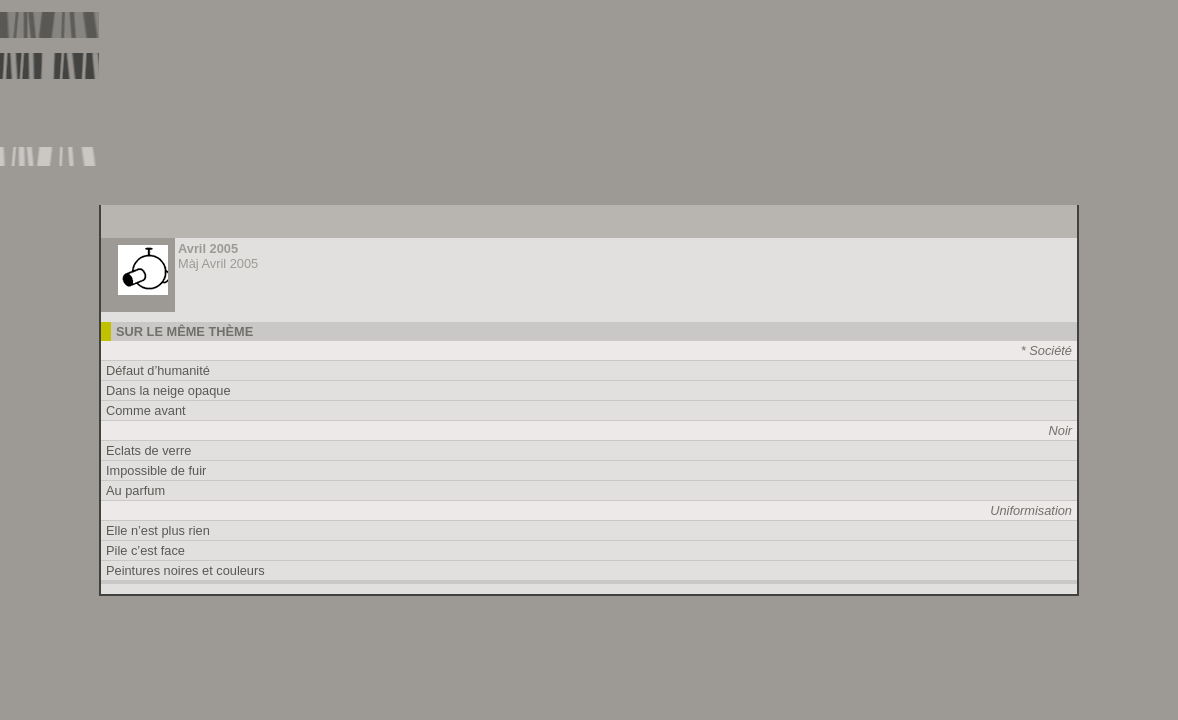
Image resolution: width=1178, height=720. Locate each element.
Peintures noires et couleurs (185, 570)
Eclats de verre (148, 450)
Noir (1060, 430)
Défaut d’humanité (158, 370)
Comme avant (146, 410)
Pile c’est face (145, 550)
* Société (1046, 350)
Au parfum (135, 490)
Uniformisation (1031, 510)
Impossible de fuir (156, 470)
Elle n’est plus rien (158, 530)
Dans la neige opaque (168, 390)
